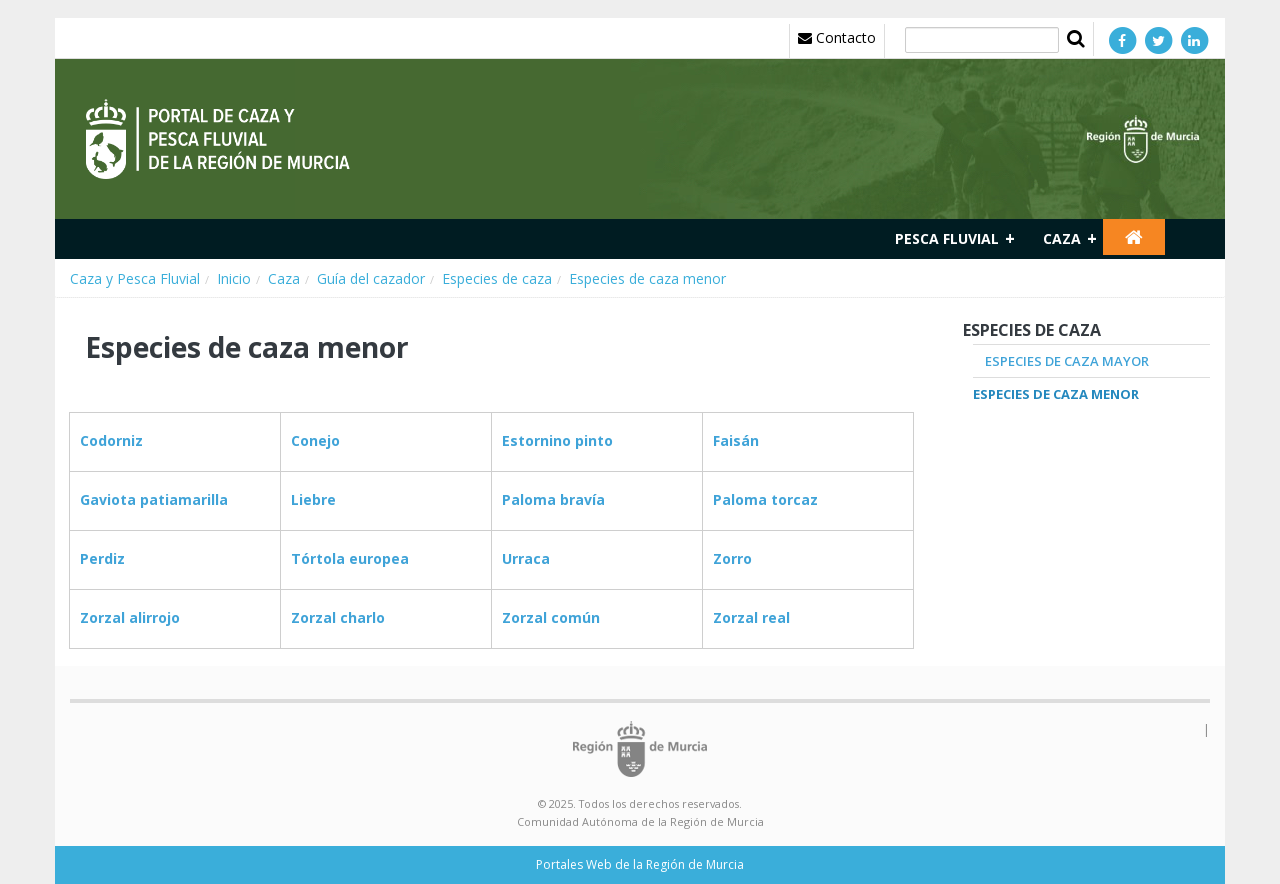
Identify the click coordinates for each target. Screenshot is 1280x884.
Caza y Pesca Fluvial (135, 278)
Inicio (234, 278)
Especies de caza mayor (1067, 361)
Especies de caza (497, 278)
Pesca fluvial (947, 238)
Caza (1062, 238)
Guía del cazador (371, 278)
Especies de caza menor (647, 278)
